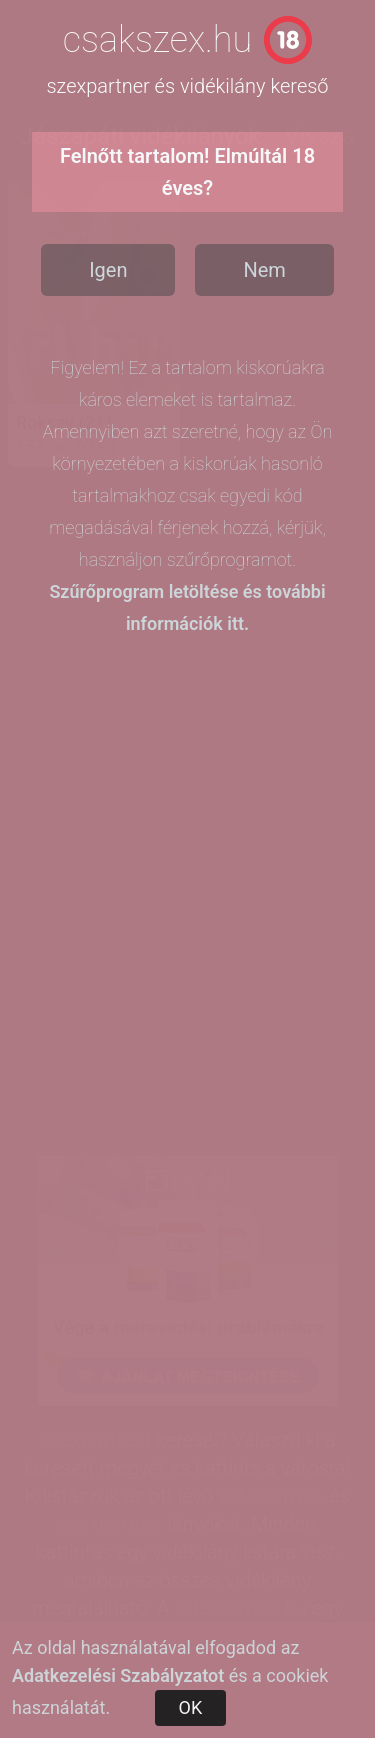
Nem (264, 270)
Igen (108, 270)
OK (191, 1707)
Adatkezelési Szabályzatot (118, 1675)
